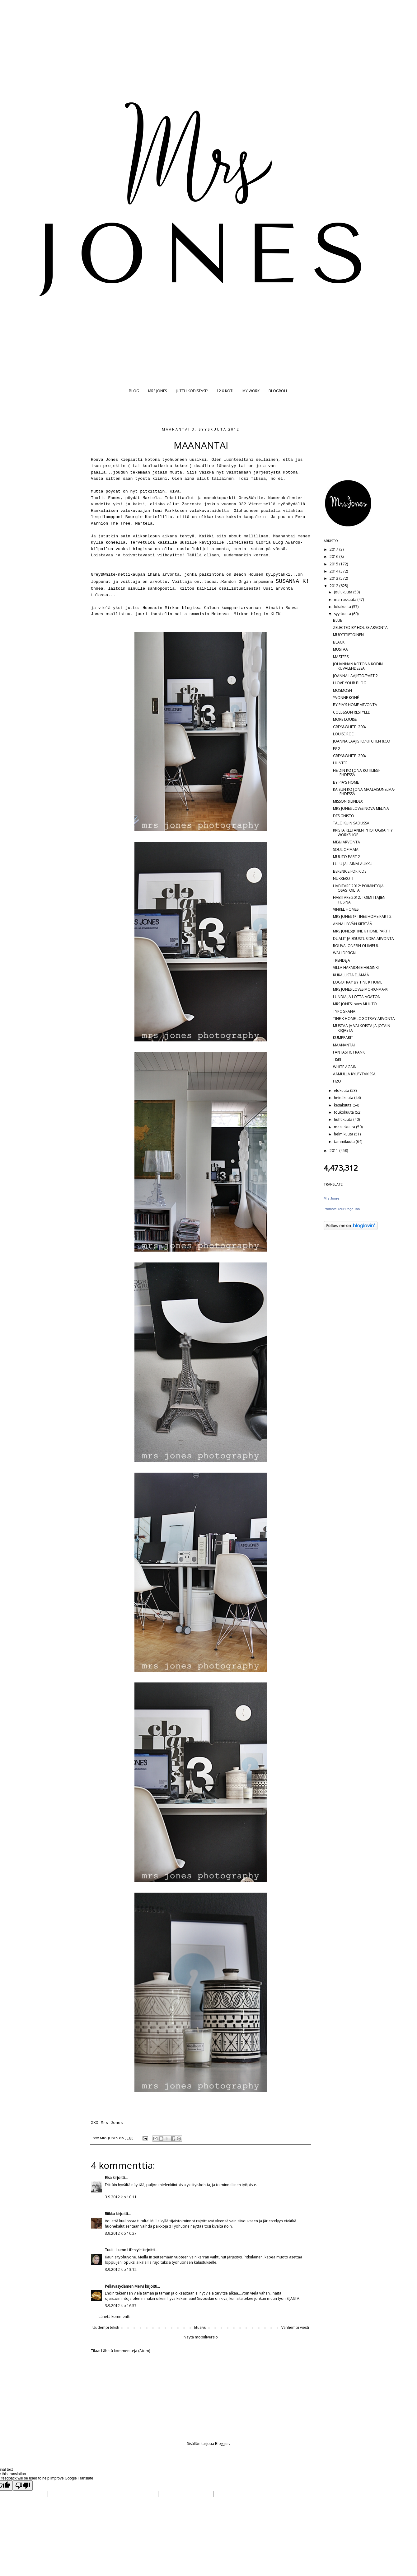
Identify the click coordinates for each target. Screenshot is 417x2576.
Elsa (108, 2177)
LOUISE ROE (343, 734)
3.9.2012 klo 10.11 (121, 2197)
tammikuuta (345, 1141)
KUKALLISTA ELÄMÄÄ (351, 975)
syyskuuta (343, 613)
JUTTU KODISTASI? (192, 391)
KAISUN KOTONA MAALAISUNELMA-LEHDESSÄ (364, 791)
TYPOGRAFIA (344, 1011)
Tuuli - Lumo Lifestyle (123, 2250)
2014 (334, 571)
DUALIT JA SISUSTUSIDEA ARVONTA (363, 938)
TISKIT (338, 1059)
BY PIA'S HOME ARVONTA (355, 704)
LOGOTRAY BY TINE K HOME (357, 982)
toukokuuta (344, 1112)
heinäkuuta (344, 1097)
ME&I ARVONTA (346, 842)
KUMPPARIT (343, 1037)
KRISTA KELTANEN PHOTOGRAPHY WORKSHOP (363, 832)
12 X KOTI (225, 391)
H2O (337, 1081)
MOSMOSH (342, 690)
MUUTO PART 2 (346, 856)
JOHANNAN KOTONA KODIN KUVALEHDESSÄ (358, 666)
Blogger (222, 2443)
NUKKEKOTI (343, 878)
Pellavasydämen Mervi (124, 2286)
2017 (334, 549)
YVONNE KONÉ (346, 697)
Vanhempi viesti (295, 2327)
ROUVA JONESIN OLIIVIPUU (356, 945)
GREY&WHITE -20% (349, 726)
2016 (334, 556)
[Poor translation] (23, 2485)
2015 (334, 564)
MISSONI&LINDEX (348, 801)
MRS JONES (157, 391)
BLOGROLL (278, 391)
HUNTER (340, 763)
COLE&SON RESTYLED (352, 712)
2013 (334, 578)
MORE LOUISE (345, 719)
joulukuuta (343, 592)
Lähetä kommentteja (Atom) (125, 2350)
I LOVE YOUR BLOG (349, 683)
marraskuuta (345, 599)
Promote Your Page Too (342, 1209)
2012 (334, 585)
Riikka (110, 2213)
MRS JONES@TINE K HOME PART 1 (362, 931)
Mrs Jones (332, 1198)
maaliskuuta (345, 1127)
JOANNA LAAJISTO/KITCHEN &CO (361, 741)
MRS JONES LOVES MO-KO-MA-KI (360, 989)
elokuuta (342, 1090)
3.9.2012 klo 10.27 (121, 2233)
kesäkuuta (343, 1105)
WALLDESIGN (344, 952)
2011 (334, 1150)
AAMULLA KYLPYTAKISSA (354, 1074)
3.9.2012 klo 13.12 (121, 2269)
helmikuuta (344, 1134)
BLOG (134, 391)
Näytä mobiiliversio (201, 2337)
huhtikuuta (343, 1119)
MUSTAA (340, 649)
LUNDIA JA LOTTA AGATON (357, 996)
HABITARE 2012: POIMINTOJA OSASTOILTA (358, 888)
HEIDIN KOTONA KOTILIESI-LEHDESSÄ (356, 772)
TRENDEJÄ (341, 960)
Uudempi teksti (105, 2327)
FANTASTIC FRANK (349, 1052)
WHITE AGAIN (345, 1066)
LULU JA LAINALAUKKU (352, 863)
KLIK (276, 614)
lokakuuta (343, 606)
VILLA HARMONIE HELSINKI (356, 967)
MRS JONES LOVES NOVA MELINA (361, 808)
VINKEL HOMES (345, 909)
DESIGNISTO (343, 816)
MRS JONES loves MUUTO (355, 1004)
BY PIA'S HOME (346, 782)
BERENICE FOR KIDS (349, 871)
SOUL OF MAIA (345, 849)
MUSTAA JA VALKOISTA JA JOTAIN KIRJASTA (361, 1028)
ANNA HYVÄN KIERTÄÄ (352, 924)
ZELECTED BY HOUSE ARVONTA (360, 627)
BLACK (338, 642)
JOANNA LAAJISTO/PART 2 (355, 675)
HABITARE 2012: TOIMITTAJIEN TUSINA (359, 899)
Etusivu (200, 2327)
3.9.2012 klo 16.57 (121, 2305)
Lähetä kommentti (114, 2316)
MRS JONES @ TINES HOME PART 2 (362, 916)
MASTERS (341, 656)
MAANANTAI (344, 1045)
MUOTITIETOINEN (348, 634)
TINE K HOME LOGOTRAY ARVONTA (364, 1018)
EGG (336, 748)
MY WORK (251, 391)
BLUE (337, 620)
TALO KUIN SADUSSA (351, 823)
